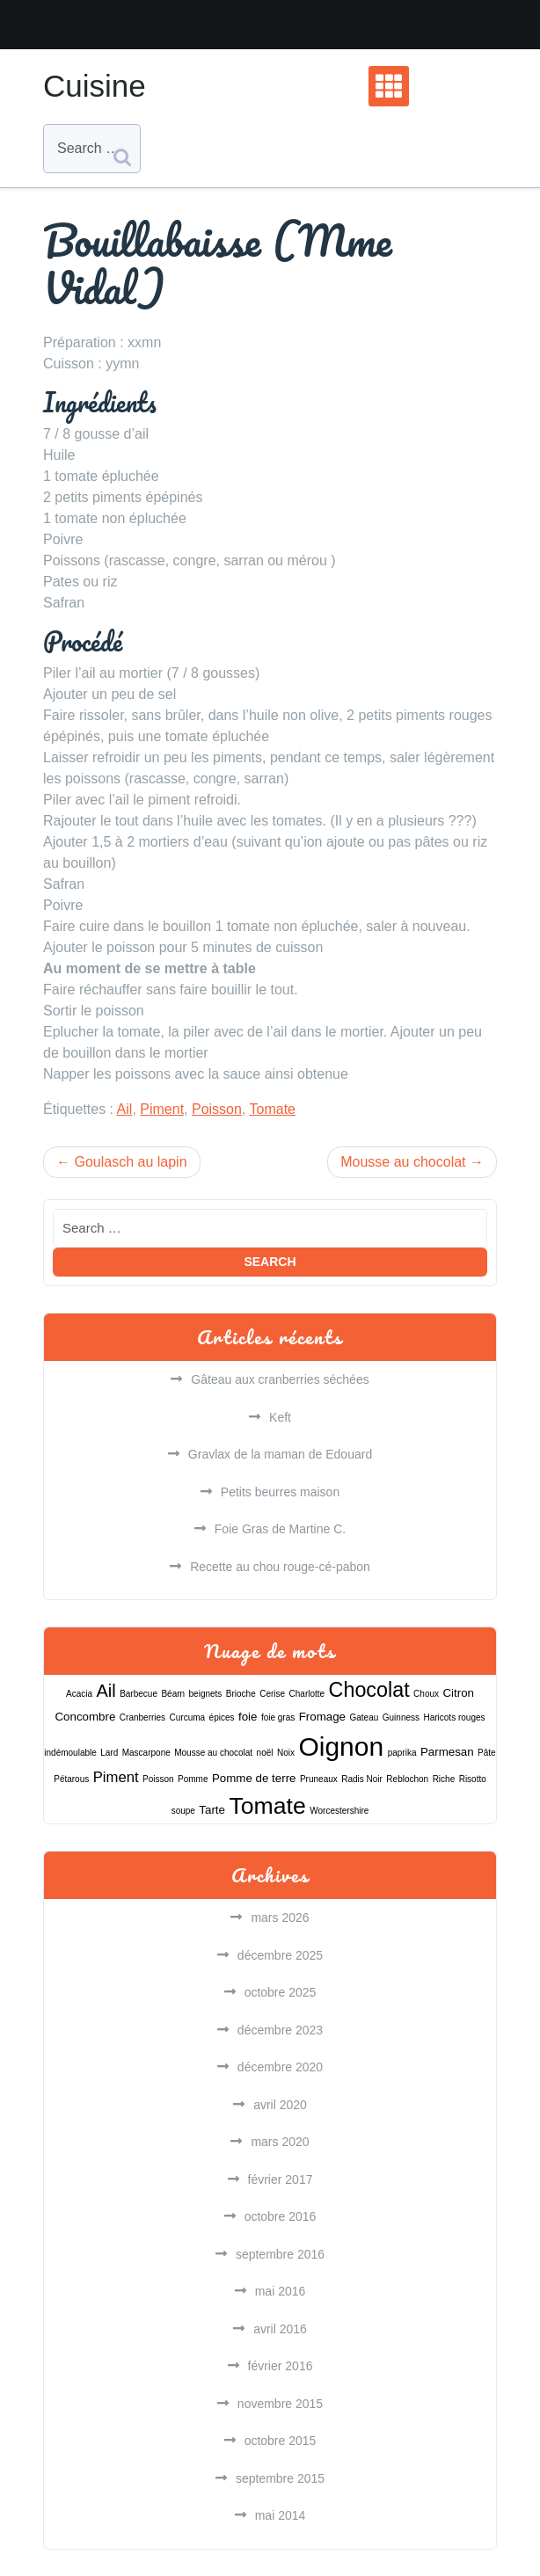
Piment (162, 1109)
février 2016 (280, 2366)
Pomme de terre (254, 1778)
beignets (206, 1694)
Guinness (401, 1717)
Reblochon (407, 1779)
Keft (280, 1417)
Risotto (472, 1779)
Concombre (85, 1716)
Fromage (322, 1716)
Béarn (173, 1694)
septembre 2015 (280, 2478)
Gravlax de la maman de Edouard (280, 1454)
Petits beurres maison (280, 1492)
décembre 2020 (280, 2067)
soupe (183, 1811)
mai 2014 (280, 2515)
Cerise (272, 1694)
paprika (402, 1752)
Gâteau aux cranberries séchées (280, 1379)
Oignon (340, 1746)
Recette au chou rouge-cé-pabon (280, 1567)
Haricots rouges (454, 1717)
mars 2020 (280, 2142)
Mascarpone (146, 1752)
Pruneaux (319, 1779)
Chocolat (369, 1689)
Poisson (217, 1109)
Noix (286, 1752)
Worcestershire (339, 1811)
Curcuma (188, 1717)
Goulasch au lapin (130, 1161)
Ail (125, 1109)
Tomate (273, 1109)
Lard (109, 1752)
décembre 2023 (280, 2030)
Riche (444, 1779)
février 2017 (280, 2179)
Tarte (212, 1809)
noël (265, 1752)
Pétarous (71, 1779)
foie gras (278, 1717)
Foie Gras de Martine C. (280, 1529)
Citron (458, 1692)
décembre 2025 (280, 1955)
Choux (426, 1694)
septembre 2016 (280, 2254)
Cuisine (94, 86)
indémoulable (70, 1752)
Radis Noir (362, 1779)
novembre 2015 (280, 2404)
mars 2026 (280, 1917)
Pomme (193, 1779)
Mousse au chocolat (402, 1161)
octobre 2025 (280, 1992)
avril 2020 (280, 2105)
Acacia (79, 1694)
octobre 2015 (280, 2441)
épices (222, 1717)
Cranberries (142, 1717)
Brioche (241, 1694)
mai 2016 (280, 2291)
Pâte (487, 1752)
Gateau (364, 1717)
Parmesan (447, 1751)
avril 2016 (280, 2329)
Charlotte (307, 1694)
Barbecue (138, 1694)
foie (248, 1716)
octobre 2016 (280, 2216)
